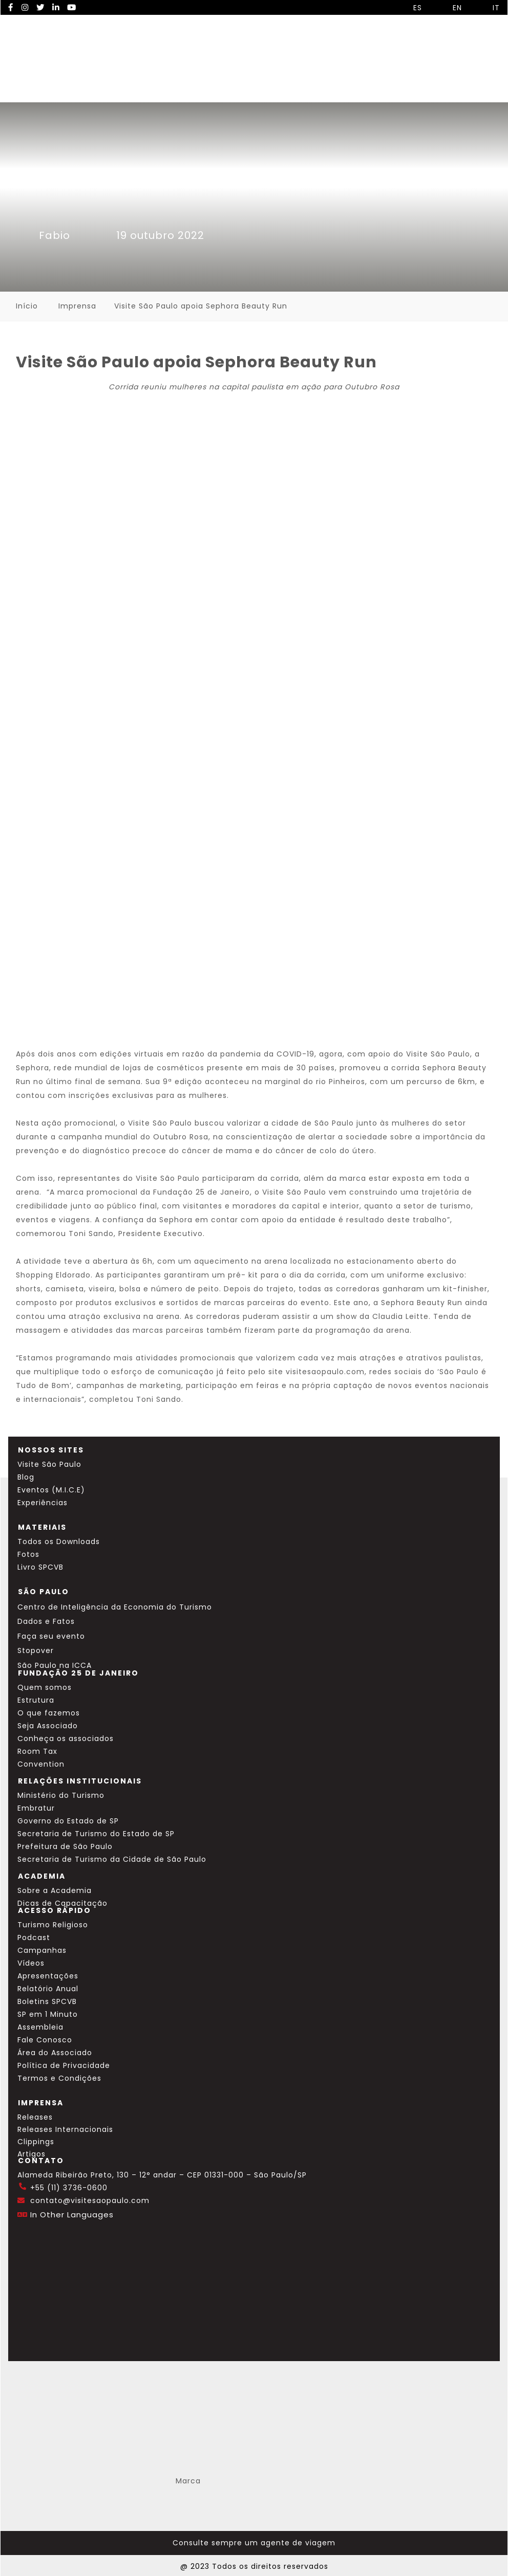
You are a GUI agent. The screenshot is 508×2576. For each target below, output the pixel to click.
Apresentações (47, 1976)
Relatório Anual (47, 1989)
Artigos (31, 2154)
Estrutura (35, 1700)
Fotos (28, 1554)
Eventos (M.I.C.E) (51, 1490)
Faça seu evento (51, 1636)
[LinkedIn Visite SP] (55, 7)
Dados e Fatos (46, 1621)
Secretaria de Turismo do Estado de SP (96, 1834)
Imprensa (77, 306)
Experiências (42, 1503)
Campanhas (42, 1950)
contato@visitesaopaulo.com (90, 2200)
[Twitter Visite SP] (40, 7)
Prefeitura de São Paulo (65, 1846)
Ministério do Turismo (60, 1795)
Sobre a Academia (54, 1890)
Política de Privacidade (63, 2065)
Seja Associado (47, 1726)
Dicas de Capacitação (62, 1903)
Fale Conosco (44, 2040)
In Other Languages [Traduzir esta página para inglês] (72, 2214)
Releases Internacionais (65, 2129)
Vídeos (31, 1963)
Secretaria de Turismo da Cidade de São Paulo (111, 1859)
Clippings (35, 2142)
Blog (25, 1477)
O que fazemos (48, 1713)
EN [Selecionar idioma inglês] (449, 8)
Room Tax (37, 1751)
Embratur (36, 1808)
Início (27, 306)
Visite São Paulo (49, 1464)
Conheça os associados (65, 1738)
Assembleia (40, 2027)
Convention (41, 1764)
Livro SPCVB (40, 1567)
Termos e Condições (59, 2078)
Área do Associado (54, 2052)
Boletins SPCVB (47, 2001)
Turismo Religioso (52, 1925)
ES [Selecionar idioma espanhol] (410, 8)
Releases (35, 2117)
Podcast (33, 1937)
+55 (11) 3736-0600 (69, 2188)
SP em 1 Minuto (47, 2014)
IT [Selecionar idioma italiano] (488, 8)
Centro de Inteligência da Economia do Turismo (114, 1607)
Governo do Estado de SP (68, 1821)
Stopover (35, 1650)
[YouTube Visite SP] (71, 7)
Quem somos (44, 1687)
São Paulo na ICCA (54, 1665)
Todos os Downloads (58, 1541)
